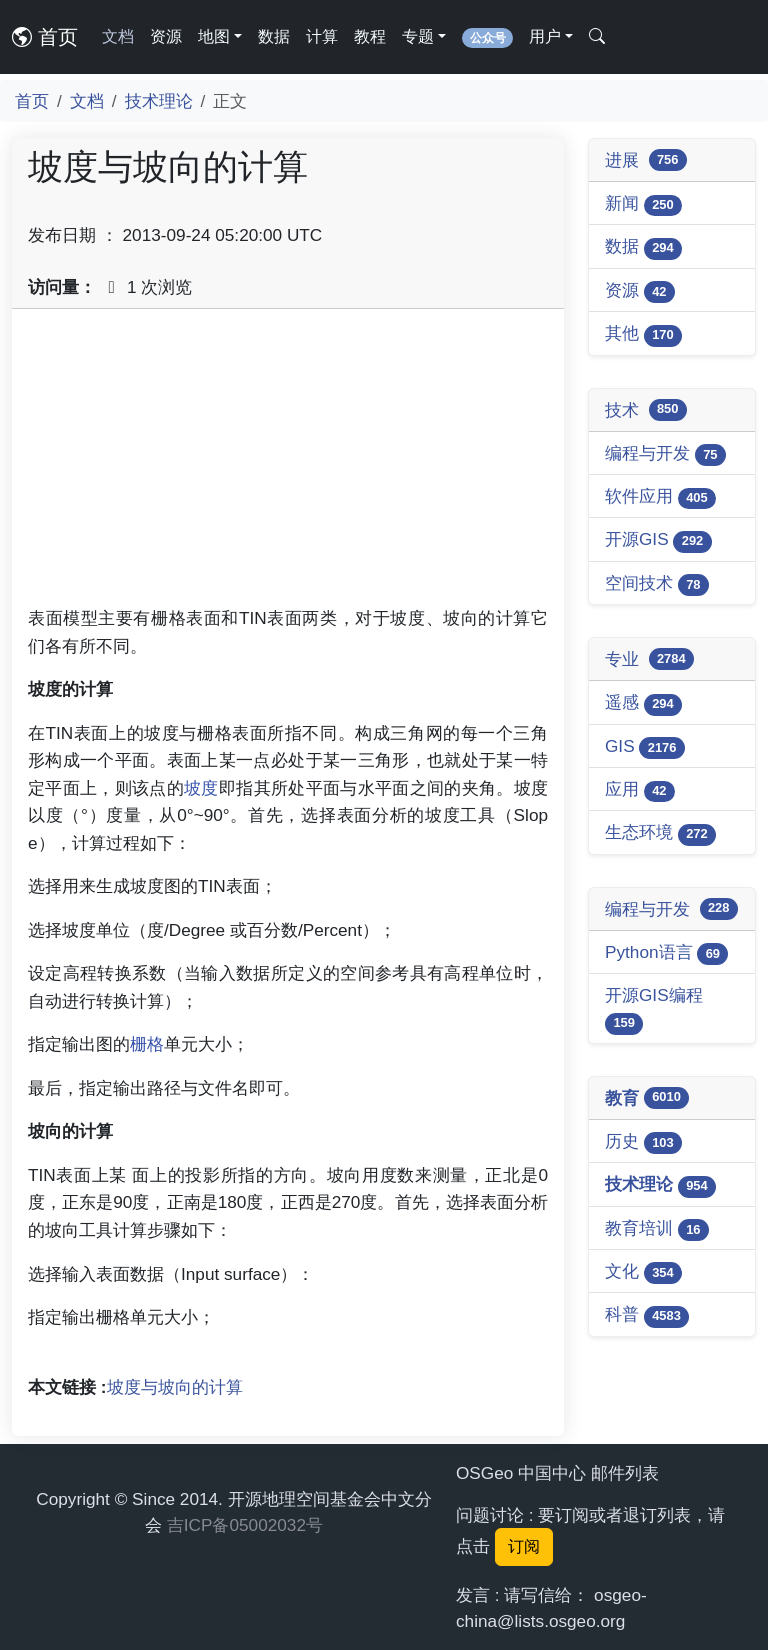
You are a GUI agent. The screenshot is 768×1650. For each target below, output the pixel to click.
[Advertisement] (288, 465)
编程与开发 (665, 454)
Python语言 (666, 953)
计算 (322, 36)
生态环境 (660, 833)
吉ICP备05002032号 (245, 1525)
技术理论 (159, 101)
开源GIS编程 (654, 1009)
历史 (643, 1142)
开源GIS (658, 540)
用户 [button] (545, 36)
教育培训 (657, 1229)
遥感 (643, 703)
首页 (45, 37)
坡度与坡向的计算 (175, 1387)
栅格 (147, 1044)
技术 (646, 410)
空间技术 (657, 584)
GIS (645, 747)
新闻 (643, 204)
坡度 (201, 788)
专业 (649, 659)
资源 (166, 36)
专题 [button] (418, 36)
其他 (643, 334)
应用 (640, 790)
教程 (370, 36)
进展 (646, 160)
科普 (647, 1315)
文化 (643, 1272)
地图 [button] (214, 36)
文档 (118, 36)
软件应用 (660, 497)
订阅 (524, 1546)
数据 (274, 36)
